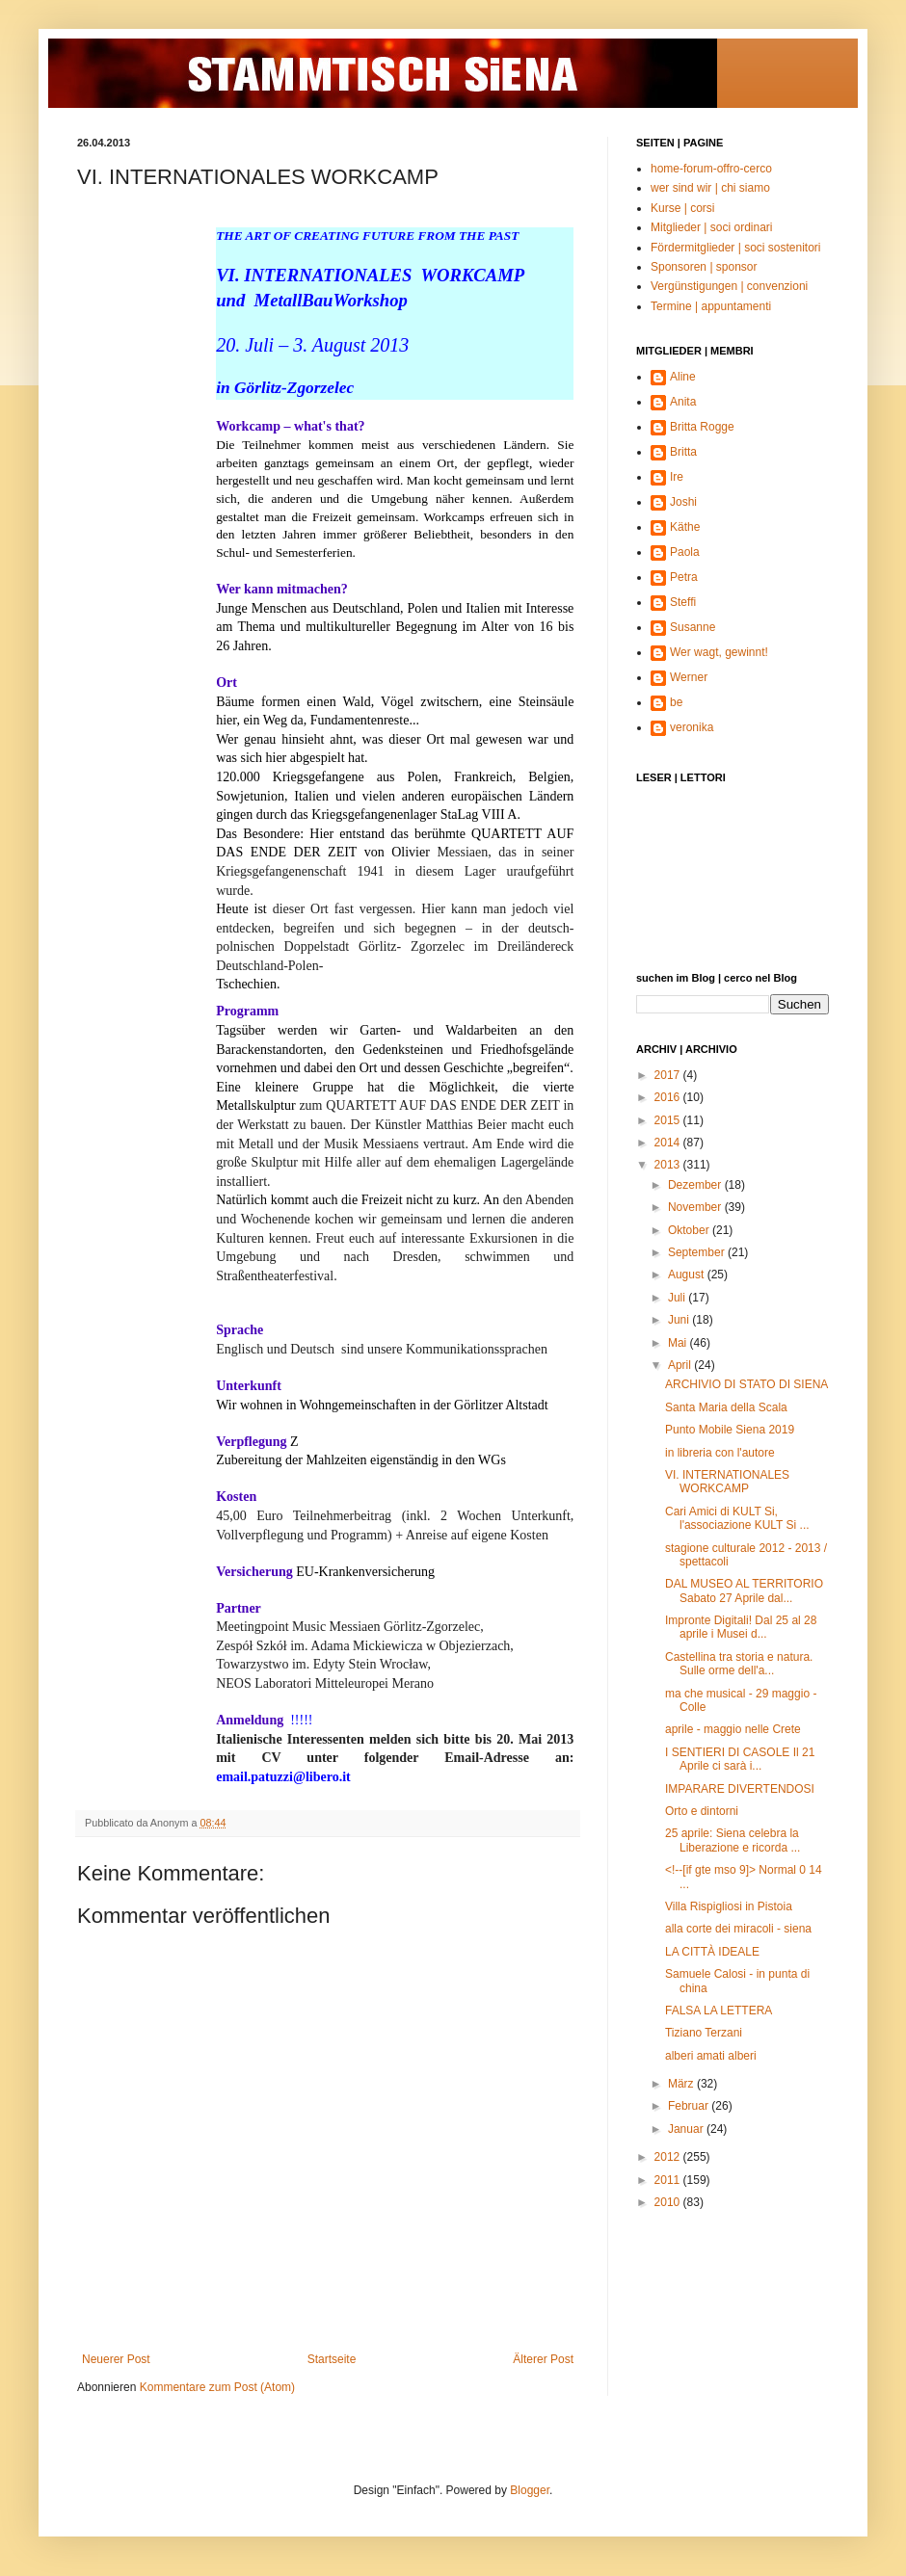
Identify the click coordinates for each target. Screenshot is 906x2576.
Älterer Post (543, 2359)
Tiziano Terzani (703, 2032)
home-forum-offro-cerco (711, 168)
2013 (668, 1164)
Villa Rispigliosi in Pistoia (728, 1906)
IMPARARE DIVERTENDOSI (739, 1789)
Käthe (685, 527)
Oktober (690, 1230)
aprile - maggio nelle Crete (733, 1729)
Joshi (683, 502)
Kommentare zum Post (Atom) (217, 2387)
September (698, 1252)
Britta (683, 452)
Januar (687, 2129)
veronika (691, 727)
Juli (678, 1297)
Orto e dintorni (701, 1811)
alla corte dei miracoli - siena (738, 1928)
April (681, 1365)
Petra (684, 577)
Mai (679, 1343)
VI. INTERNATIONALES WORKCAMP (727, 1481)
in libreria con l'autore (720, 1452)
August (687, 1274)
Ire (676, 477)
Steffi (683, 602)
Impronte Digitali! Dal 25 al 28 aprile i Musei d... (740, 1627)
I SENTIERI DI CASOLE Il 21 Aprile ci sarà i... (739, 1759)
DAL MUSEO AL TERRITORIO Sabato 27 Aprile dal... (744, 1590)
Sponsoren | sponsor (704, 267)
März (682, 2083)
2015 (668, 1120)
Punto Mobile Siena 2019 (729, 1429)
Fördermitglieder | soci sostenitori (736, 247)
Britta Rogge (702, 427)
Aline (683, 376)
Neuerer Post (116, 2359)
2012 (668, 2157)
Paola (685, 552)
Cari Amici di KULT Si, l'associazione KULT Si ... (737, 1518)
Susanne (692, 627)
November (696, 1207)
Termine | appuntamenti (711, 306)
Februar (689, 2106)
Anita (683, 401)
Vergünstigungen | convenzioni (729, 286)
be (676, 702)
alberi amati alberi (711, 2056)
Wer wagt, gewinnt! (719, 652)
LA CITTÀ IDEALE (712, 1951)
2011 (668, 2180)
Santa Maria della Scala (726, 1407)
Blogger (529, 2490)
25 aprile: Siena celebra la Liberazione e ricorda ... (732, 1840)
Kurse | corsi (682, 208)
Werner (688, 677)
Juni (680, 1320)
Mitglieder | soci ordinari (712, 227)
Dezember (696, 1185)
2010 (668, 2202)
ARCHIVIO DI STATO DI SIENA (746, 1384)
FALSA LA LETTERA (718, 2010)
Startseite (332, 2359)
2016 (668, 1097)
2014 (668, 1142)
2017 (668, 1075)
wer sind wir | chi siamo (710, 188)
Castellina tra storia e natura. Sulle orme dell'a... (739, 1663)
